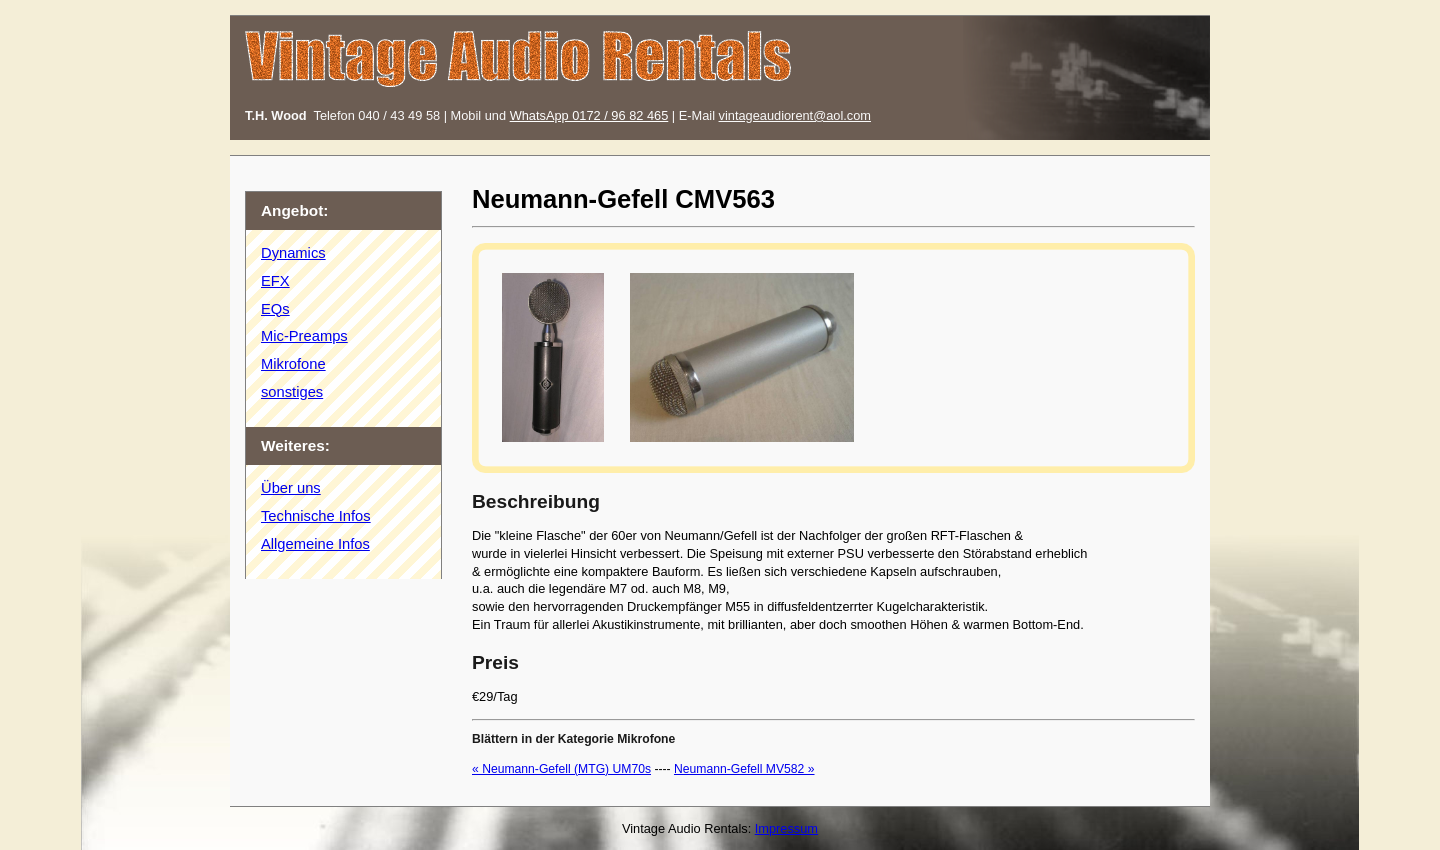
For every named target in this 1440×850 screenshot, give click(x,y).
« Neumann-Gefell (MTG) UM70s (561, 769)
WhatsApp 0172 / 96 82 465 (589, 115)
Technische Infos (316, 516)
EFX (275, 281)
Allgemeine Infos (315, 544)
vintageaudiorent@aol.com (795, 115)
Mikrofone (293, 364)
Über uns (291, 488)
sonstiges (292, 392)
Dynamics (293, 253)
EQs (275, 309)
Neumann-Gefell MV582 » (744, 769)
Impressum (786, 828)
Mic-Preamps (304, 336)
